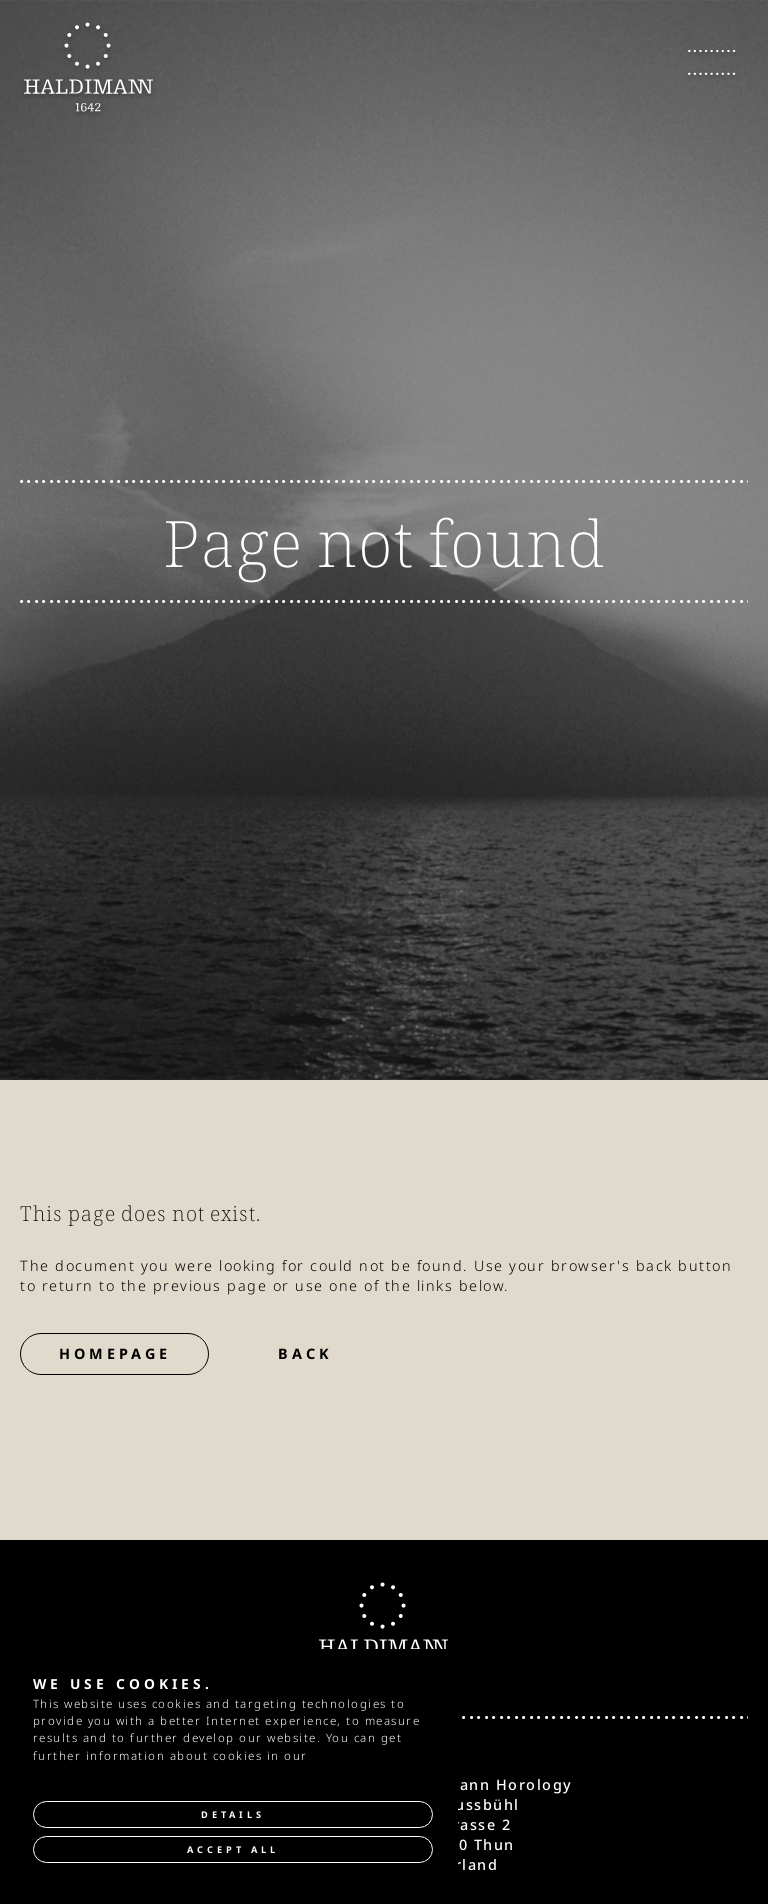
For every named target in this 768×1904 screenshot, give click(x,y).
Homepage (115, 1353)
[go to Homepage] (89, 67)
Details (233, 1814)
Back (305, 1353)
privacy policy (357, 1755)
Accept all (233, 1849)
